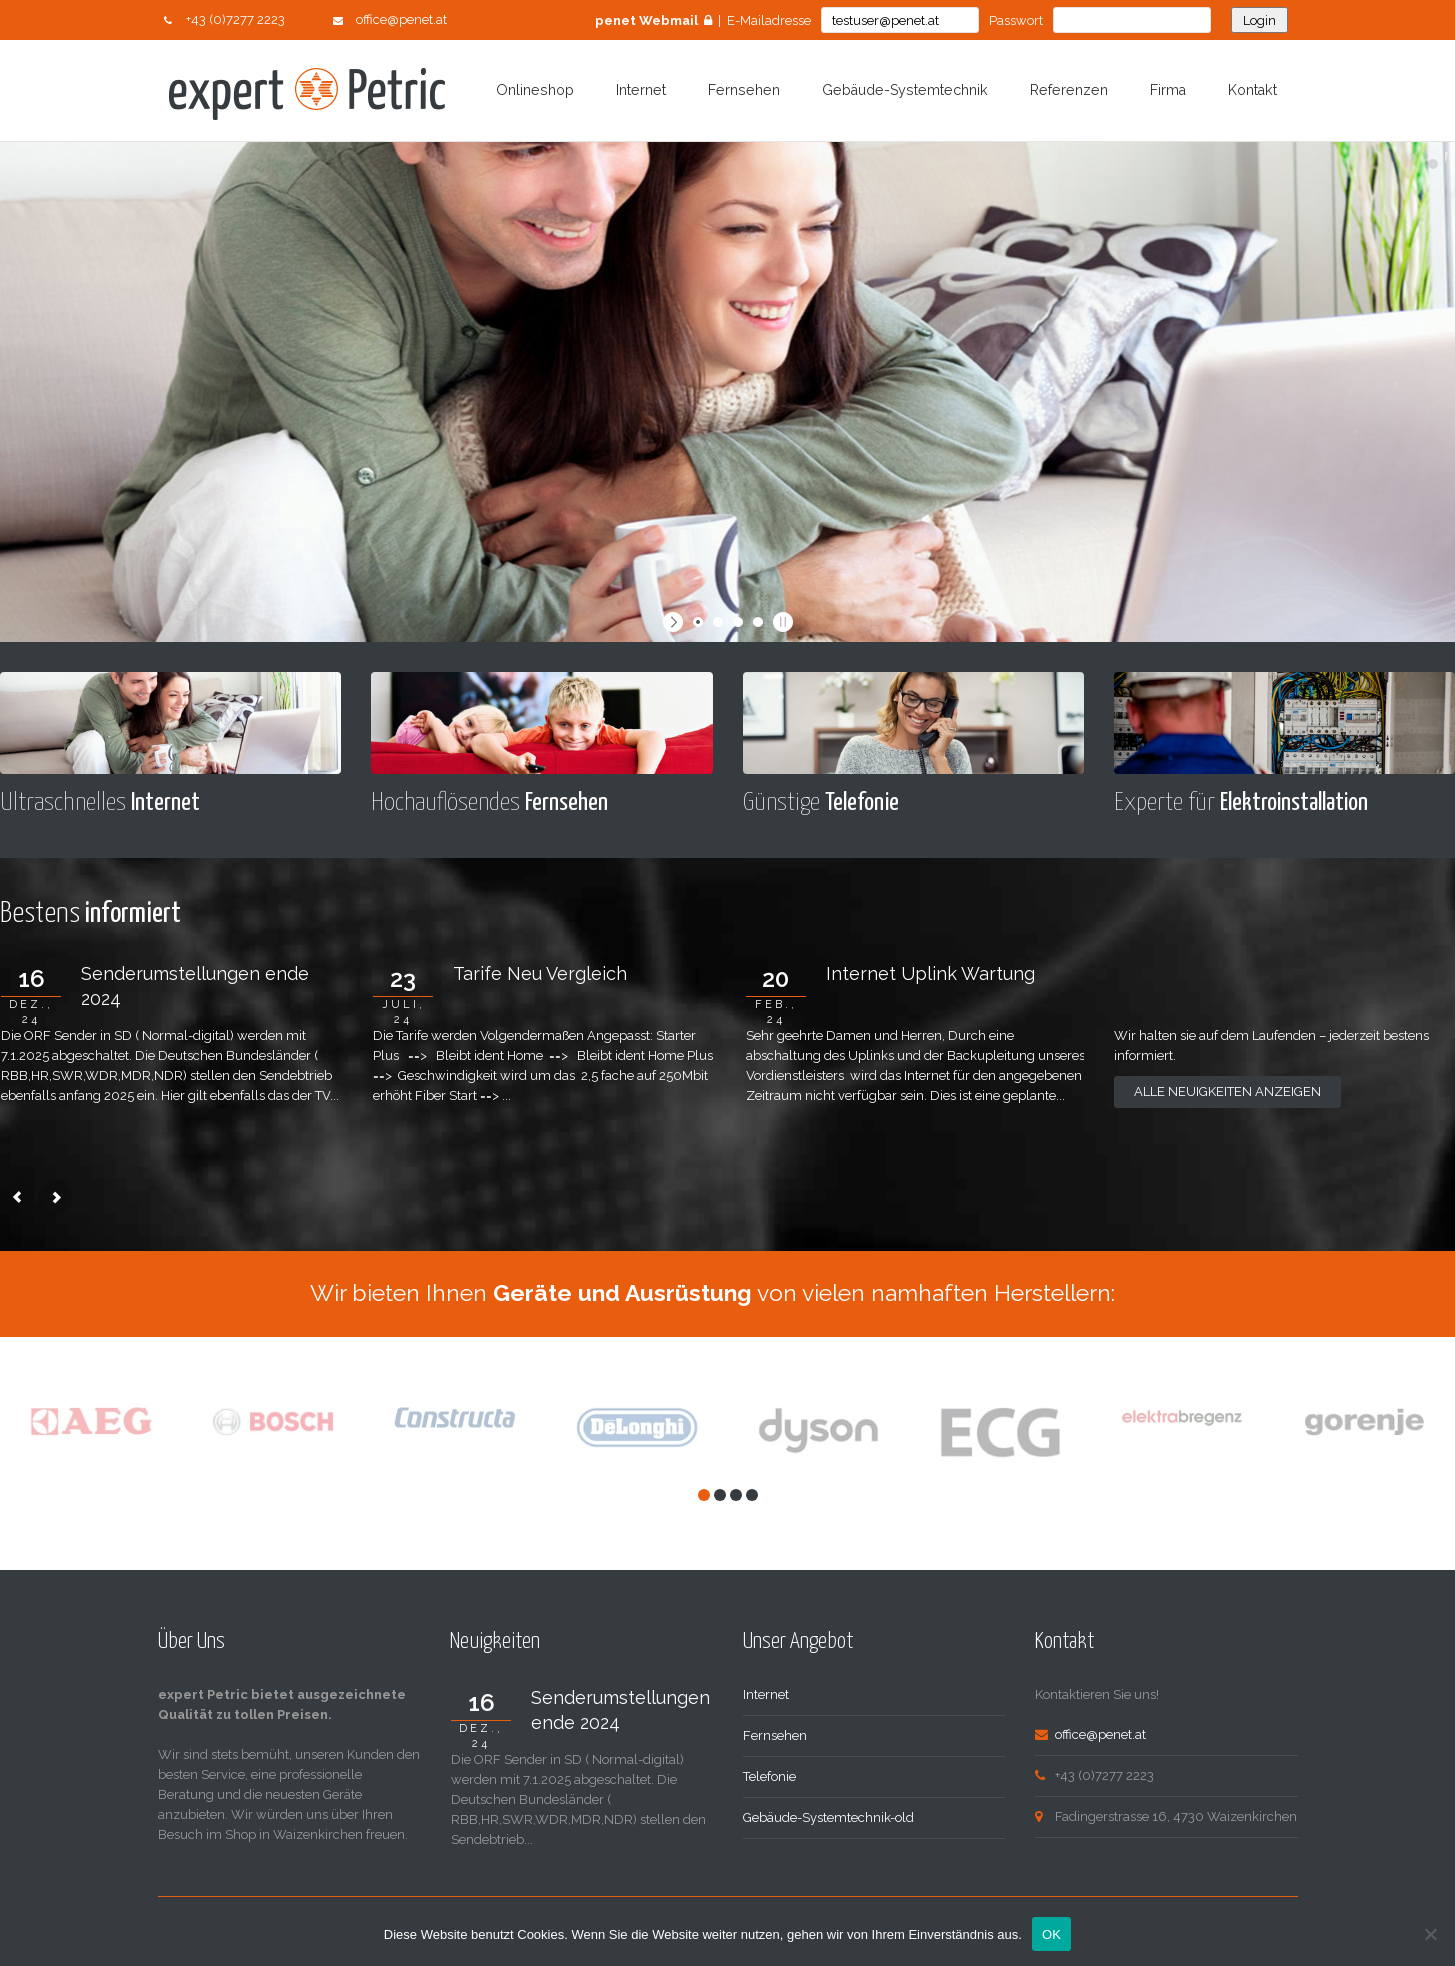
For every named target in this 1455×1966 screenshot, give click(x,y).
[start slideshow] (675, 622)
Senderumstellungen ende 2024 (195, 986)
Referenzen (1069, 90)
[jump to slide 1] (698, 622)
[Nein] (1430, 1934)
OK (1051, 1934)
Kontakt (1252, 90)
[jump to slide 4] (758, 622)
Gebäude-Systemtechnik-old (828, 1817)
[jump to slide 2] (718, 622)
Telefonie (769, 1776)
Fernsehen (744, 90)
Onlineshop (535, 90)
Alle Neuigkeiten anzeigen (1227, 1091)
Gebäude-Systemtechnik (905, 90)
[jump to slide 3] (738, 622)
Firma (1168, 90)
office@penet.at (401, 19)
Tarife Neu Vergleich (540, 973)
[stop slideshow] (780, 622)
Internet (641, 90)
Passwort (1016, 20)
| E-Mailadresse (703, 20)
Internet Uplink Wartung (930, 973)
